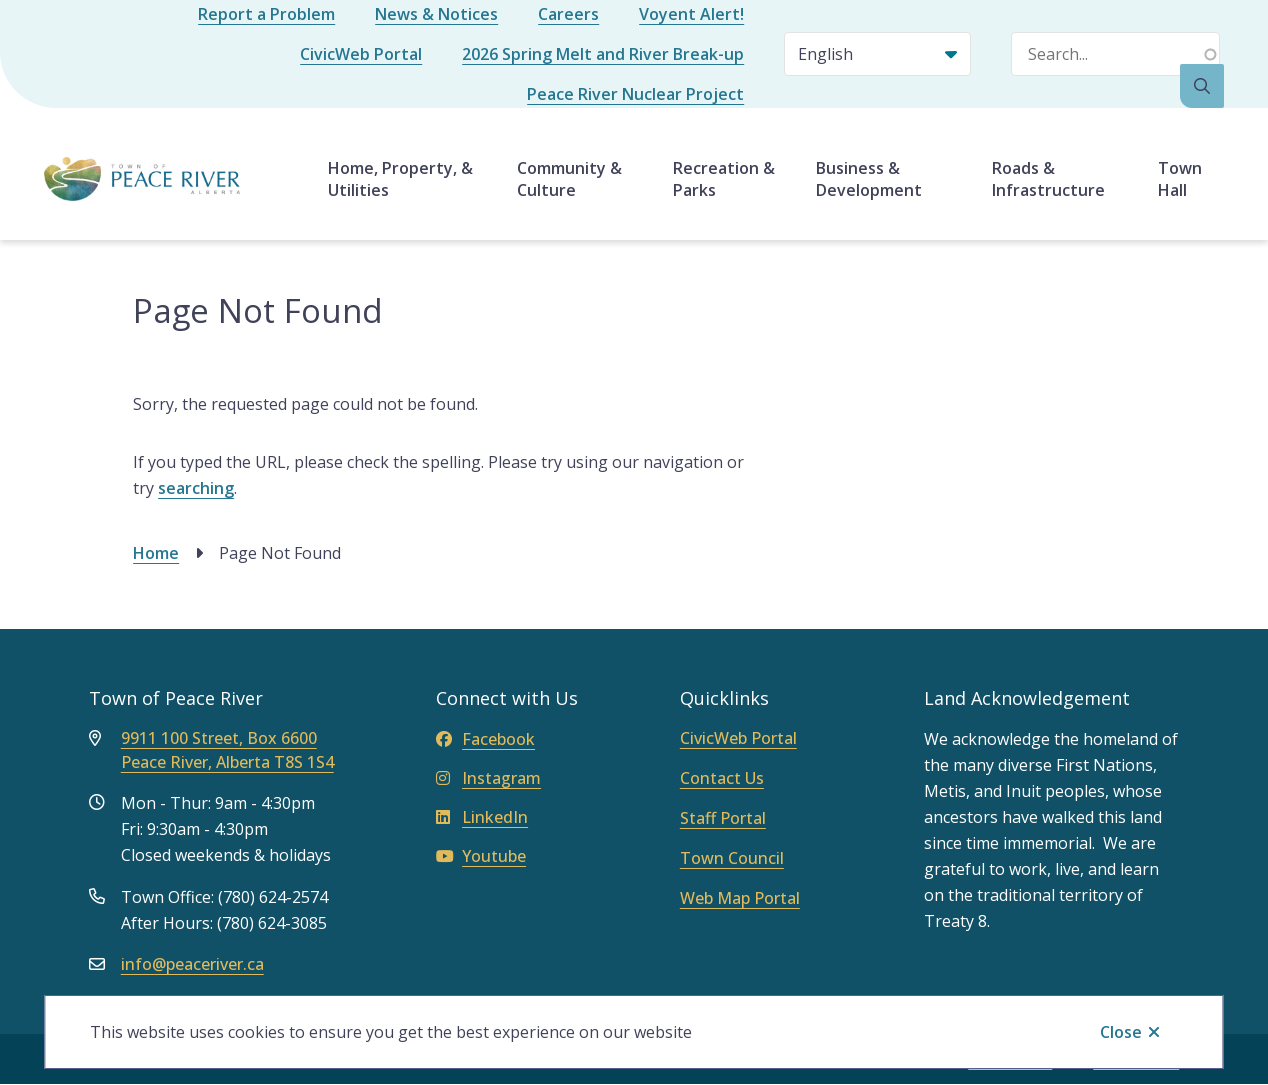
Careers (568, 14)
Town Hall (1180, 179)
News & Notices (436, 14)
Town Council (732, 858)
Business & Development (869, 179)
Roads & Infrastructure (1048, 179)
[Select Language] (877, 54)
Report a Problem (266, 14)
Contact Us (722, 778)
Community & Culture (569, 179)
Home (156, 553)
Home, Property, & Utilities (400, 179)
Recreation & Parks (724, 179)
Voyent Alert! (691, 14)
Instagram (488, 778)
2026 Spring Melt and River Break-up (603, 54)
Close (1121, 1032)
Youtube (481, 856)
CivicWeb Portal (361, 54)
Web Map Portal (740, 898)
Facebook (485, 739)
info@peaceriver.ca (192, 964)
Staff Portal (723, 818)
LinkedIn (482, 817)
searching (196, 488)
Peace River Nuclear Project (635, 94)
